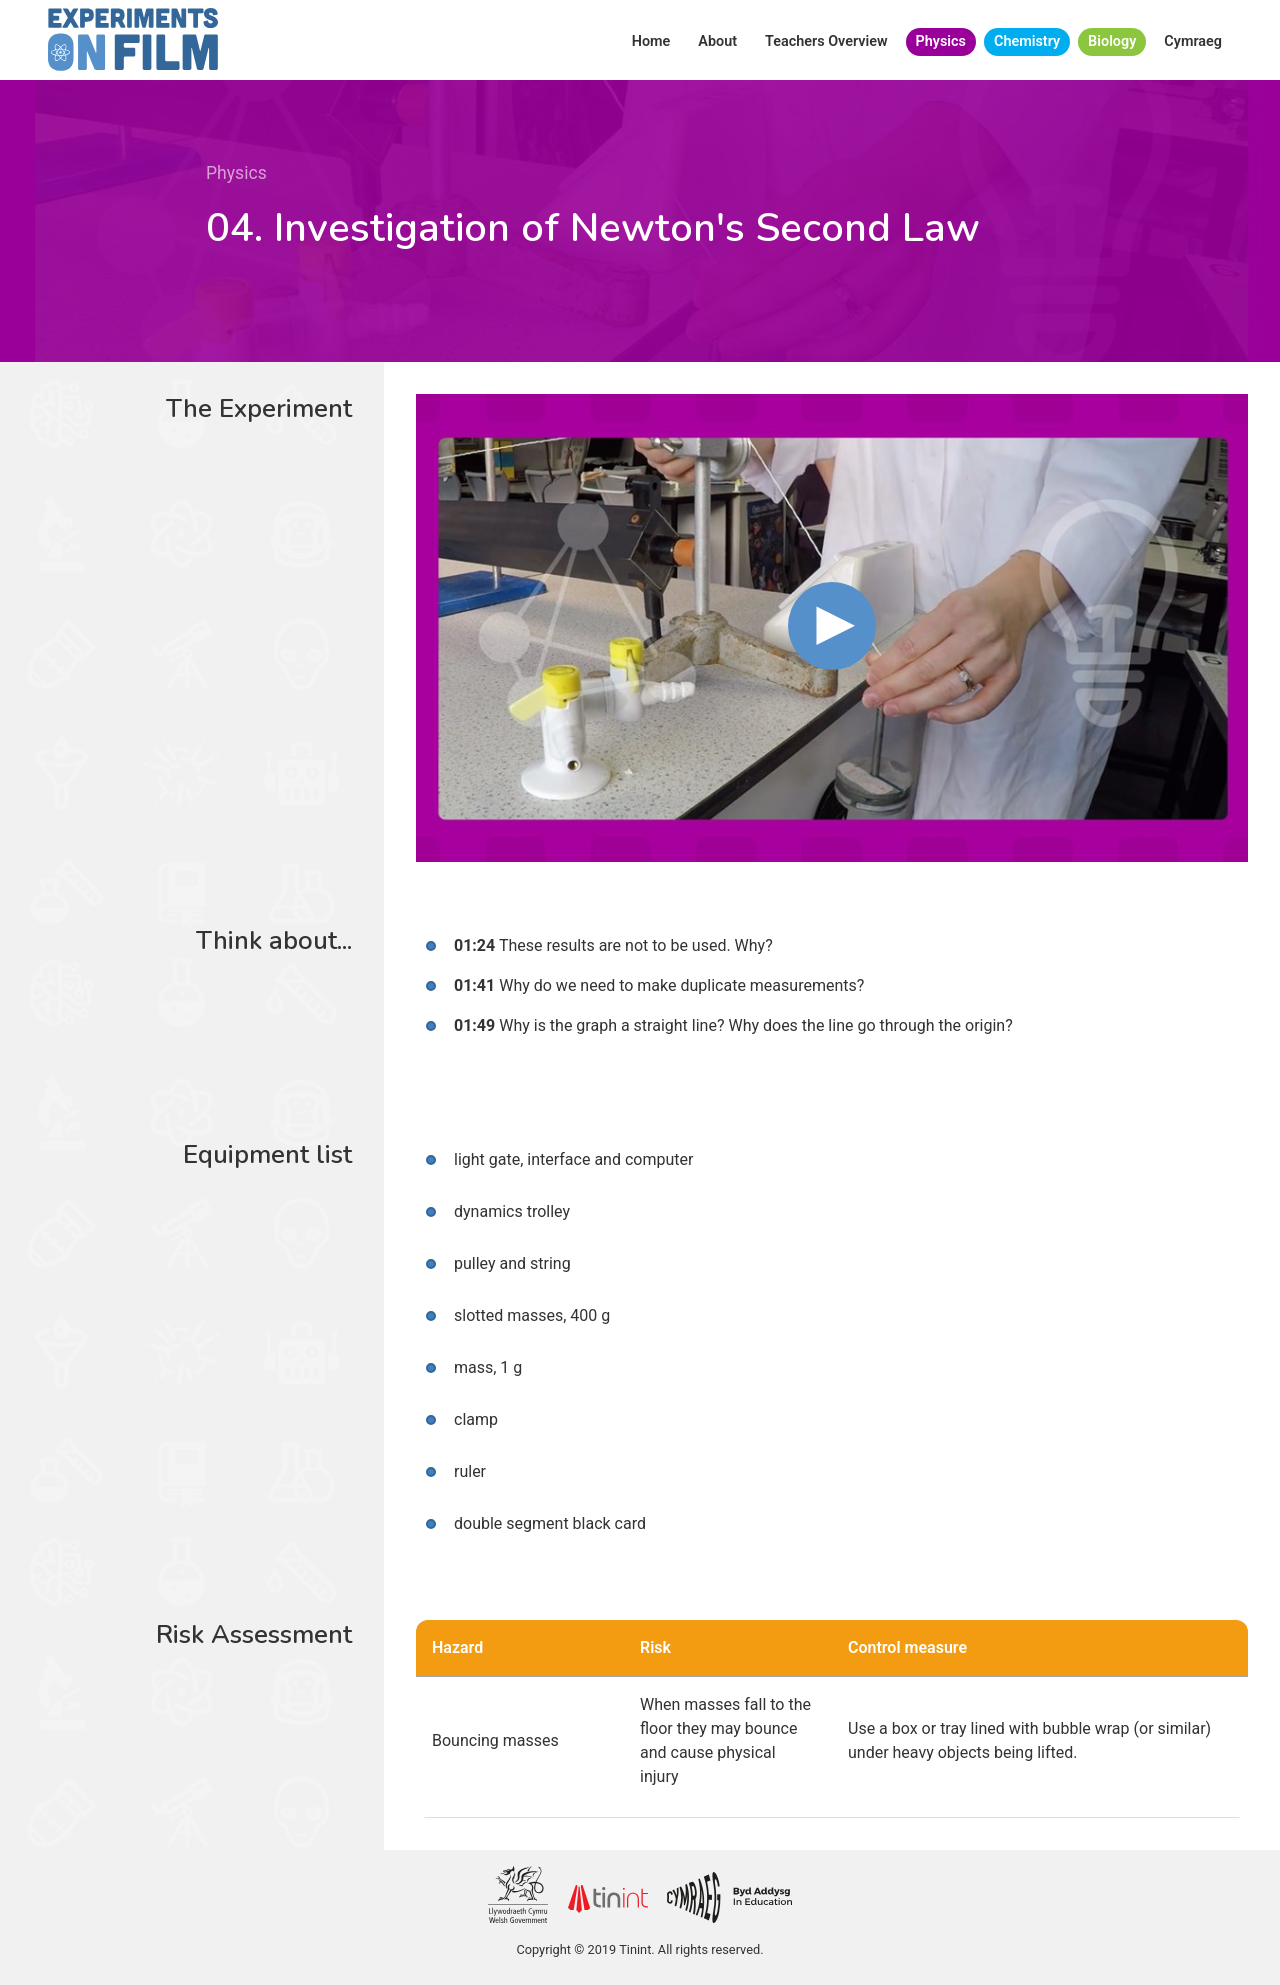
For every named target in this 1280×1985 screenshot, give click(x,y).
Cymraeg (1193, 41)
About (717, 41)
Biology (1112, 41)
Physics (941, 41)
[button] (832, 626)
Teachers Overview (826, 41)
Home (651, 41)
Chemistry (1027, 41)
